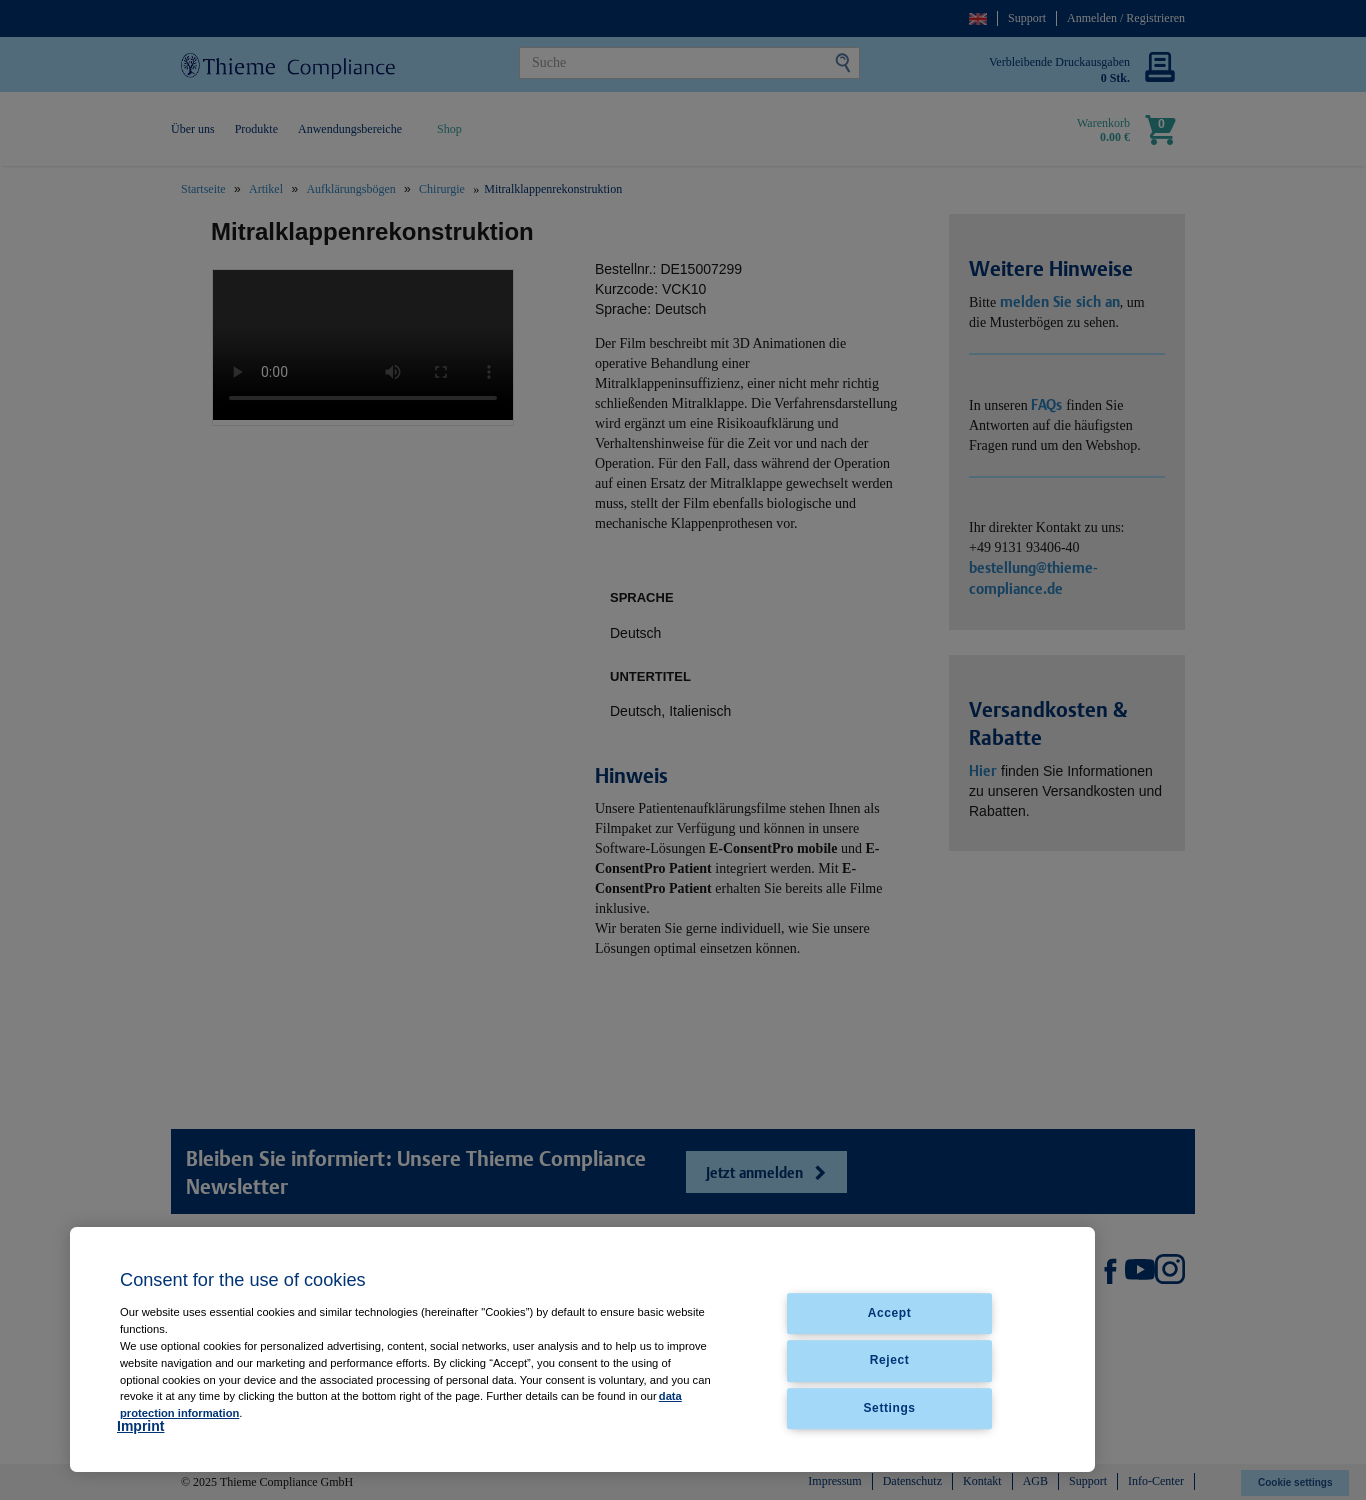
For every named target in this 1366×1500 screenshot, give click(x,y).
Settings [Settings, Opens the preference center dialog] (890, 1408)
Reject (890, 1361)
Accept (890, 1314)
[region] (582, 1349)
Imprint (140, 1426)
